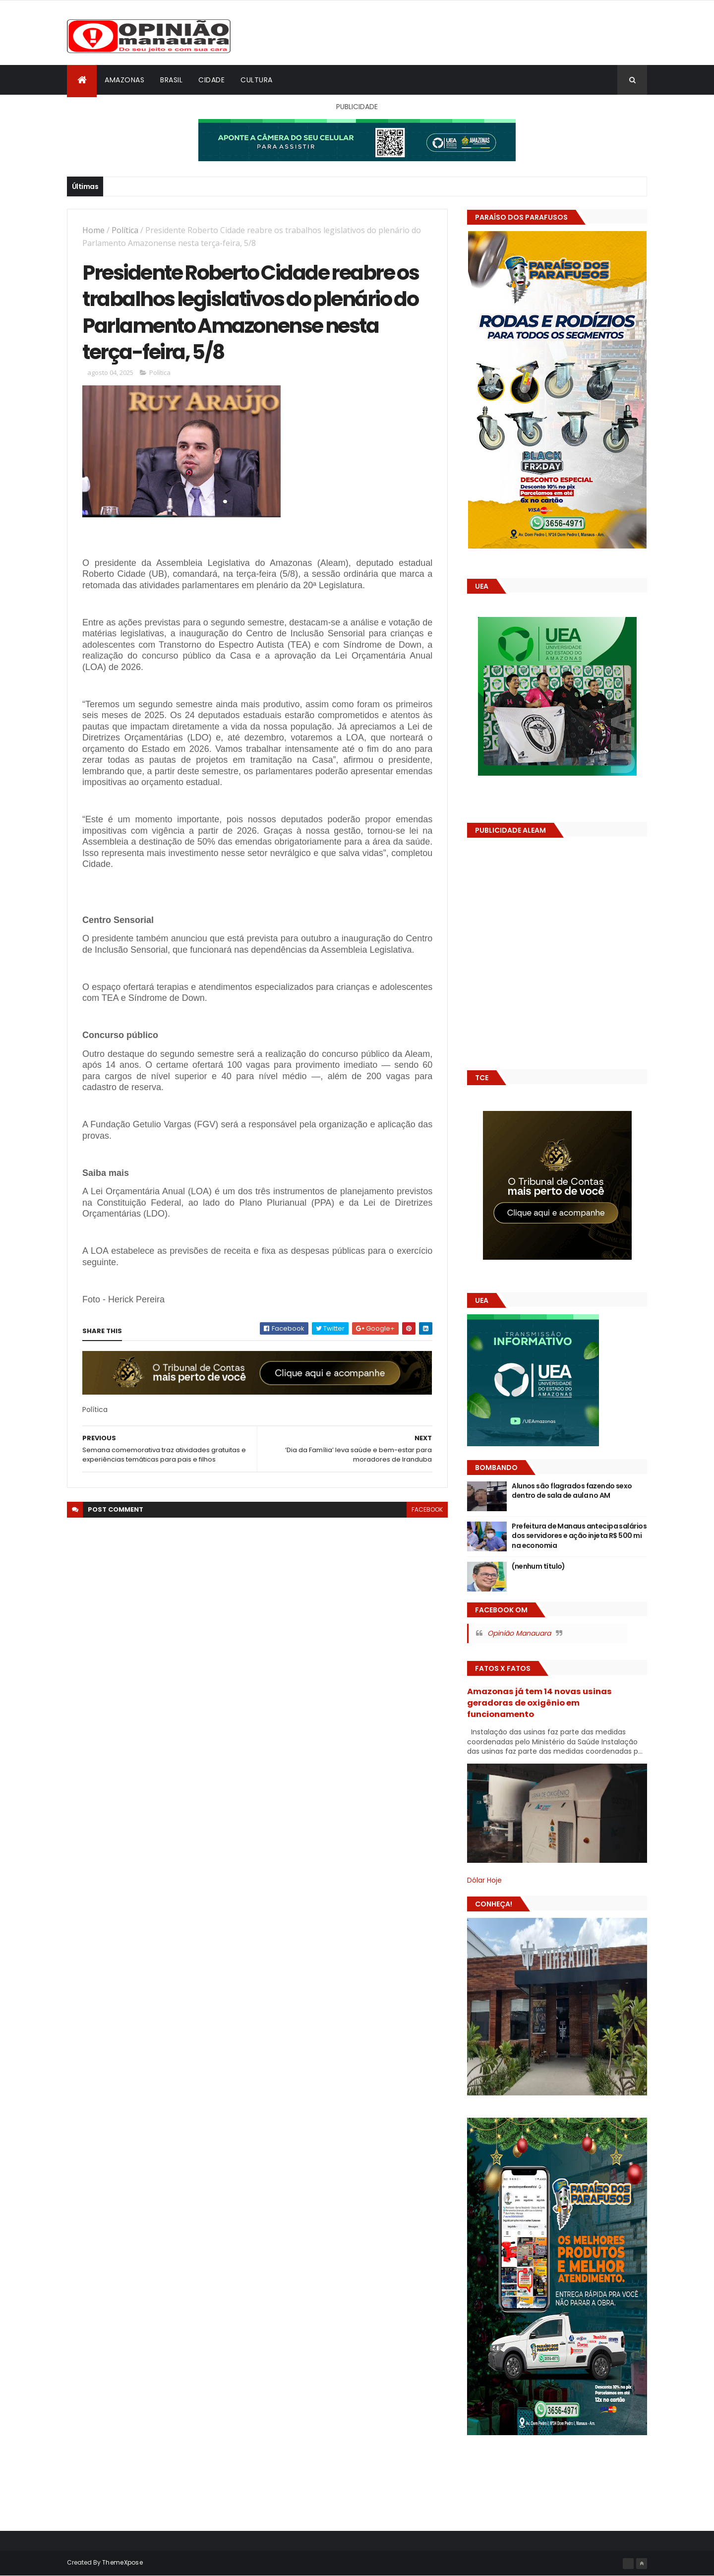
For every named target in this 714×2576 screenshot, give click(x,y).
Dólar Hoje (484, 1880)
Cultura (256, 80)
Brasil (171, 80)
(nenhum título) (538, 1566)
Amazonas (124, 80)
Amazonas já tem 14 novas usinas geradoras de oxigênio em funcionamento (539, 1703)
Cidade (211, 80)
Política (125, 230)
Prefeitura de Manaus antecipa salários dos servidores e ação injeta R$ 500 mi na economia (579, 1535)
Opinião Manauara (519, 1633)
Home (93, 230)
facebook (427, 1509)
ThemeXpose (122, 2562)
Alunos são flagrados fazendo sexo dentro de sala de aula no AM (572, 1491)
